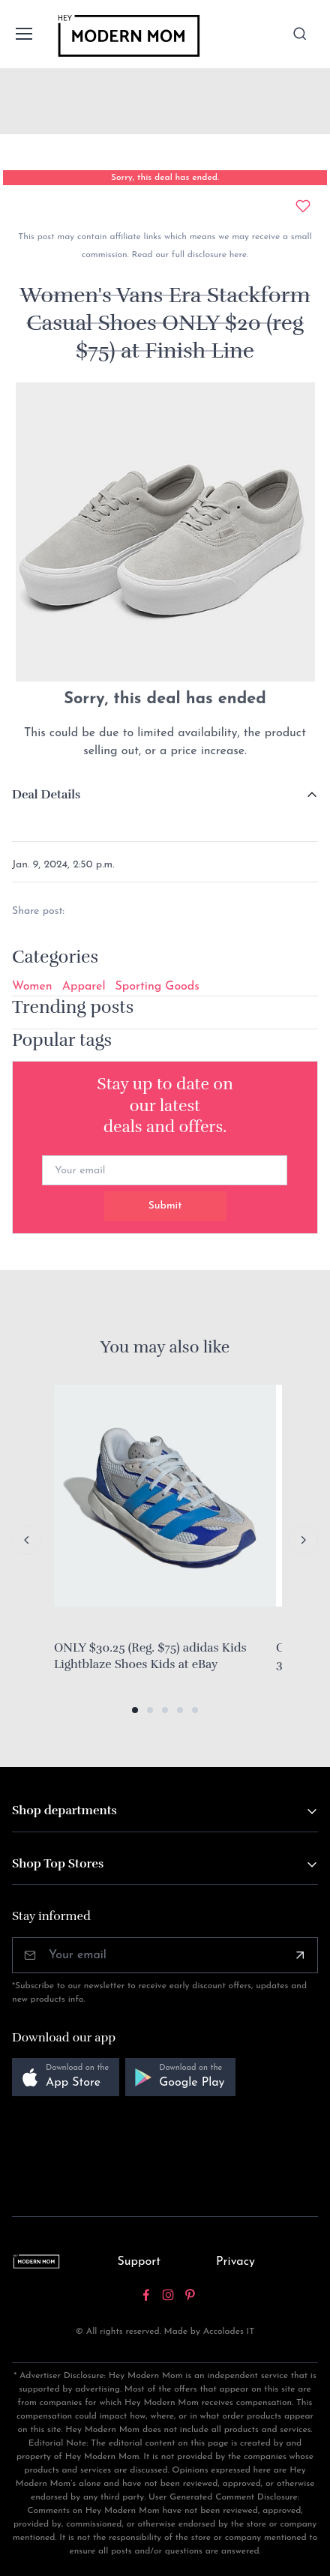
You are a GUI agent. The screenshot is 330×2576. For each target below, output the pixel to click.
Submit (165, 1206)
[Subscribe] (300, 1955)
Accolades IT (229, 2331)
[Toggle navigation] (23, 33)
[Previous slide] (27, 1540)
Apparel (84, 987)
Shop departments (64, 1810)
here (236, 254)
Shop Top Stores (58, 1863)
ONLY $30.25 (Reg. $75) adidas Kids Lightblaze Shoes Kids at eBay (150, 1656)
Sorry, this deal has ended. (165, 177)
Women (32, 987)
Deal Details (46, 794)
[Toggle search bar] (300, 34)
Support (138, 2262)
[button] (135, 1710)
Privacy (235, 2262)
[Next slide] (303, 1540)
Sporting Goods (158, 987)
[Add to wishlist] (303, 206)
